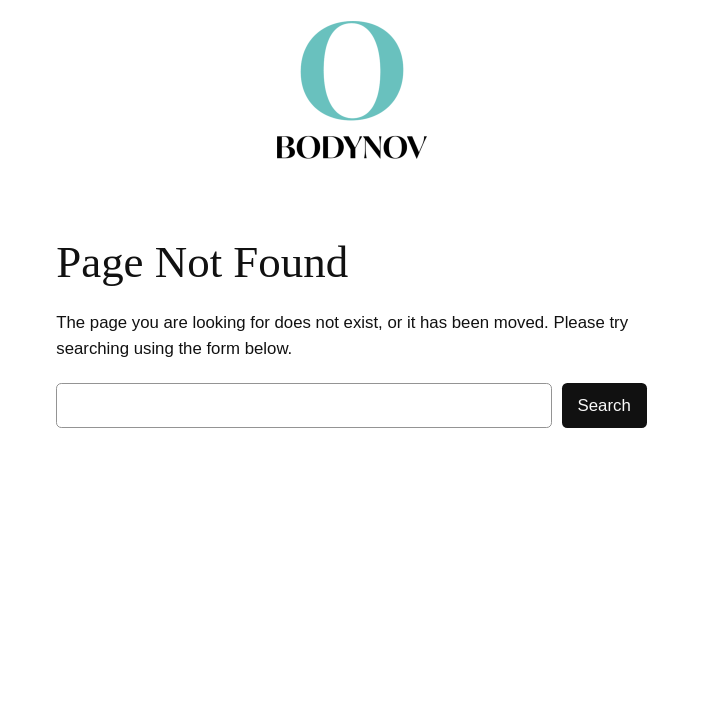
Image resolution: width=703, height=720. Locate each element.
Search (604, 405)
